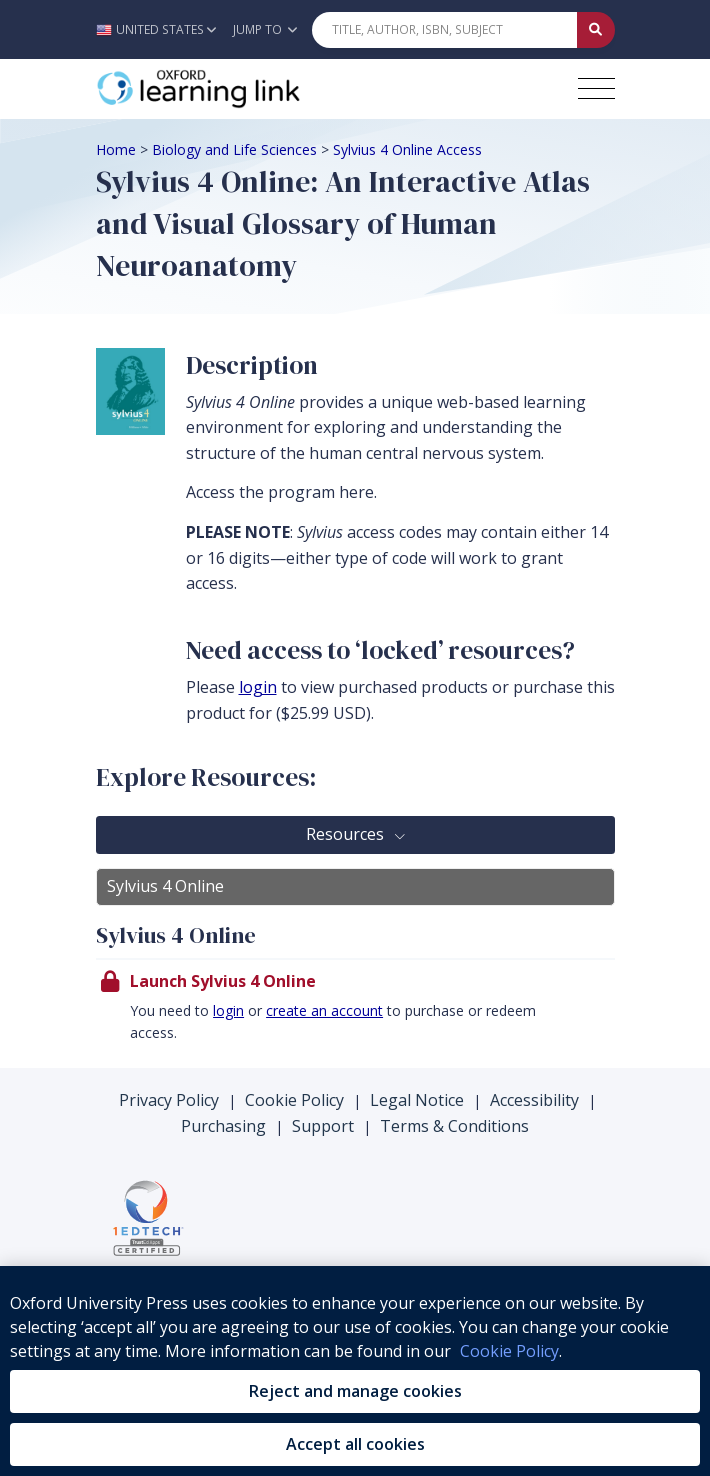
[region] (355, 1371)
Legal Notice (417, 1100)
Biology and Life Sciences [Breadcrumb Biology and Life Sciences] (234, 149)
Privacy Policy (169, 1100)
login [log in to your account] (258, 687)
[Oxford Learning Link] (246, 89)
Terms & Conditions (454, 1126)
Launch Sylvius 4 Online (223, 981)
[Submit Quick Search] (596, 30)
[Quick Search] (445, 30)
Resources (347, 834)
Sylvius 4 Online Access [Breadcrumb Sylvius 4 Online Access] (407, 149)
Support (323, 1126)
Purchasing (223, 1126)
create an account (324, 1010)
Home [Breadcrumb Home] (116, 149)
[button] (161, 29)
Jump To (265, 29)
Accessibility (534, 1100)
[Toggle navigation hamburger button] (596, 88)
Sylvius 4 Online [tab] (165, 886)
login (228, 1010)
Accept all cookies (355, 1444)
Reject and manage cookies (355, 1391)
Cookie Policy (294, 1100)
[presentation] (355, 1013)
